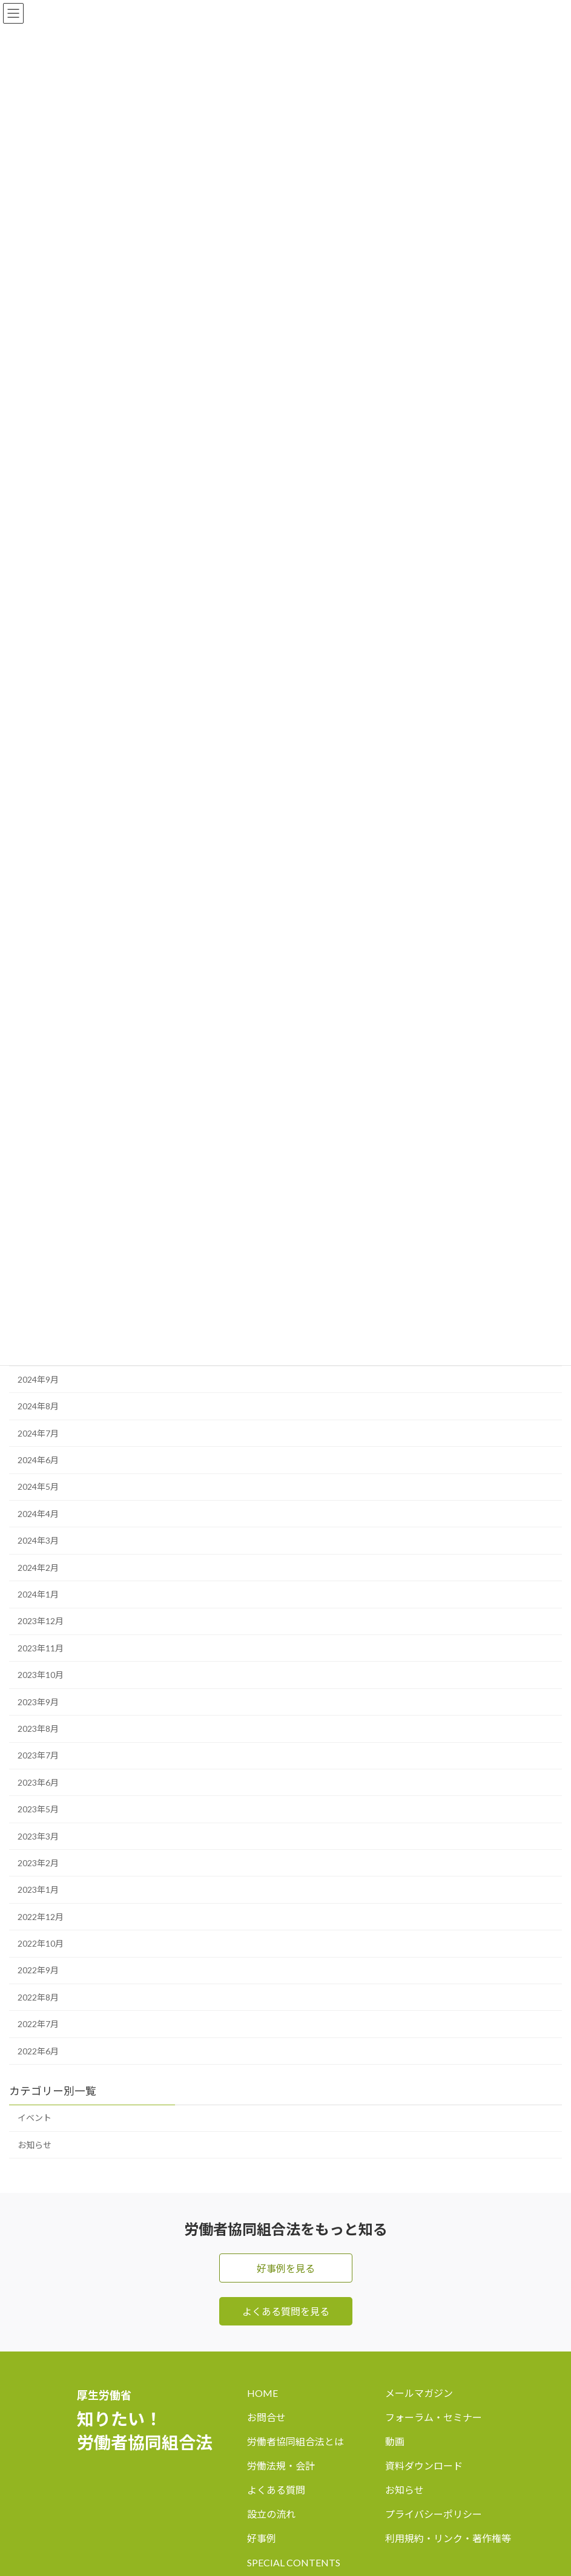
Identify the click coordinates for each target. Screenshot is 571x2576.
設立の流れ (271, 2514)
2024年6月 (38, 1460)
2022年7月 (38, 2024)
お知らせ (34, 2145)
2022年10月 (41, 1943)
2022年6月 (38, 2051)
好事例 (261, 2538)
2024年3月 (38, 1541)
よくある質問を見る (285, 2311)
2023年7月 (38, 1756)
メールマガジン (419, 2393)
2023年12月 (41, 1621)
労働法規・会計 (281, 2465)
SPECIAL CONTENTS (293, 2562)
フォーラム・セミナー (433, 2417)
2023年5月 (38, 1809)
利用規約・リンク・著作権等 (448, 2538)
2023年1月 (38, 1890)
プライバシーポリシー (433, 2514)
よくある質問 (276, 2490)
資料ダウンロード (424, 2465)
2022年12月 (41, 1917)
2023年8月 (38, 1728)
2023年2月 (38, 1863)
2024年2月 (38, 1567)
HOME (262, 2393)
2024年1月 (38, 1594)
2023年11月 (41, 1648)
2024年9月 (38, 1379)
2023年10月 (41, 1675)
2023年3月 (38, 1836)
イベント (34, 2118)
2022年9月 (38, 1970)
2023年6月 (38, 1782)
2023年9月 (38, 1702)
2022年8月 (38, 1997)
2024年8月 (38, 1406)
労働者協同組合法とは (295, 2441)
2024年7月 (38, 1433)
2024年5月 (38, 1487)
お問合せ (266, 2417)
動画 (394, 2441)
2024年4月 (38, 1514)
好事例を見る (286, 2268)
